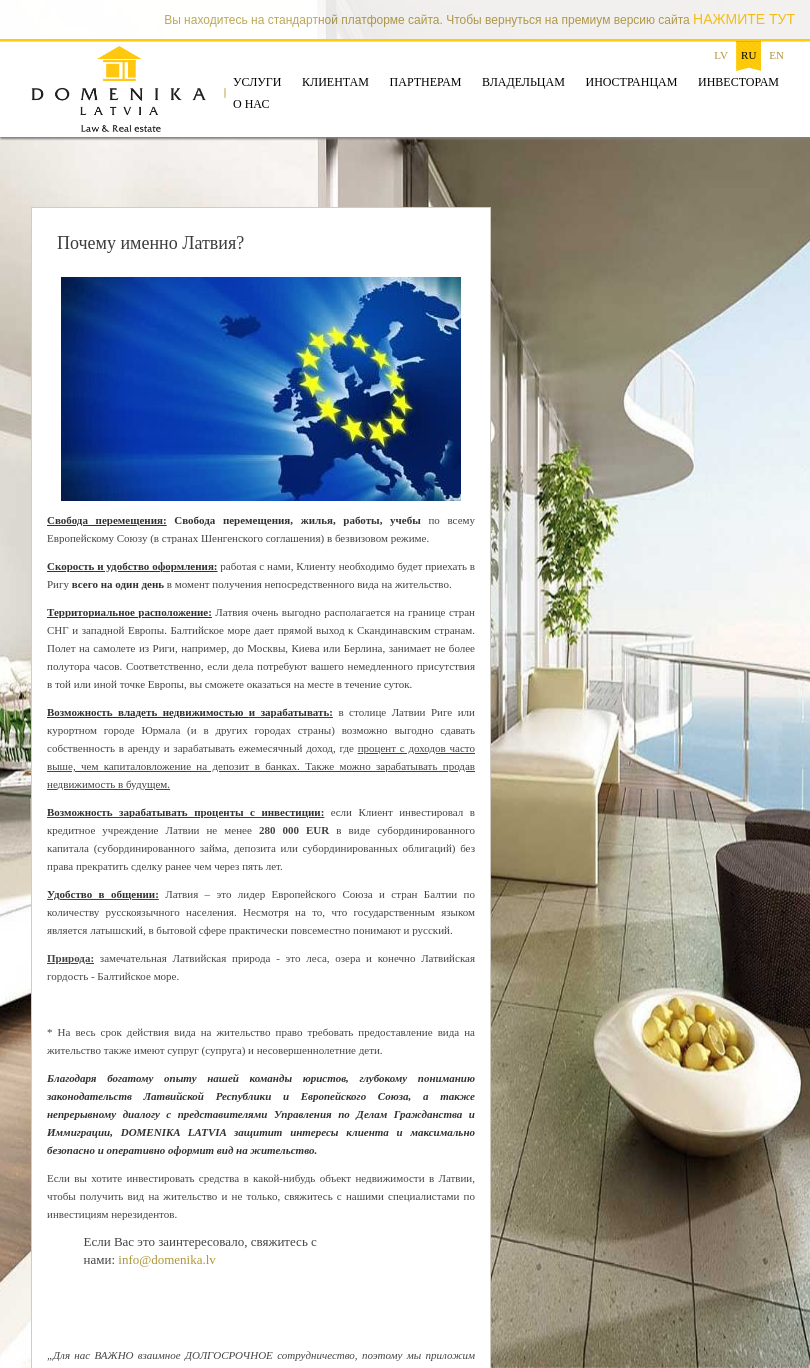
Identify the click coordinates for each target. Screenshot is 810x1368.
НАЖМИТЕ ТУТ (744, 19)
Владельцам (523, 82)
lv (721, 55)
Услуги (257, 82)
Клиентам (335, 82)
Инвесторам (738, 82)
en (776, 55)
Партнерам (426, 82)
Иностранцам (631, 82)
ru (748, 55)
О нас (251, 104)
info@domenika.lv (167, 1259)
